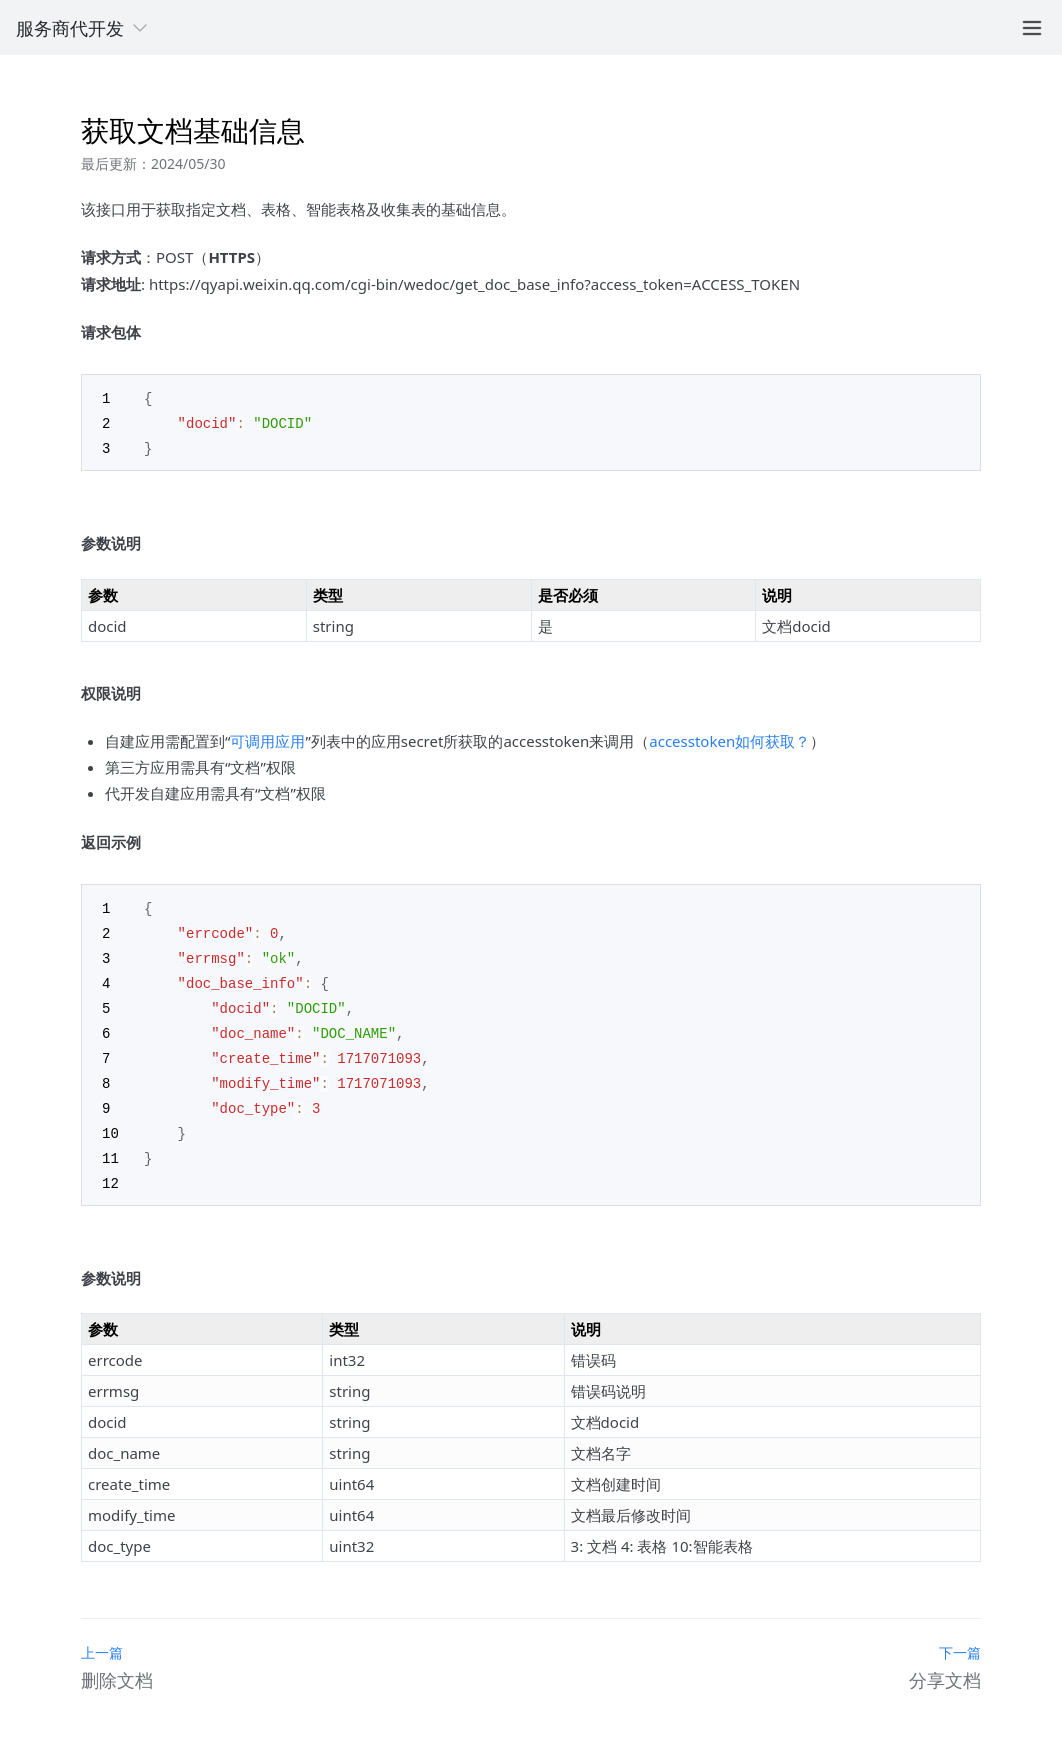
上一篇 (102, 1636)
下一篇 (960, 1636)
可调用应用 (267, 738)
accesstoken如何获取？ (729, 738)
